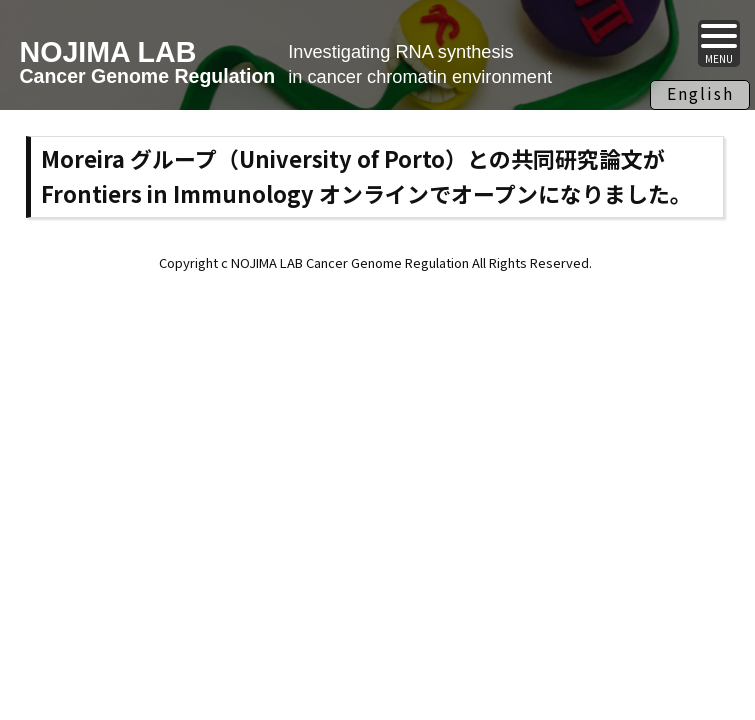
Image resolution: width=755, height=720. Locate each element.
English (700, 93)
